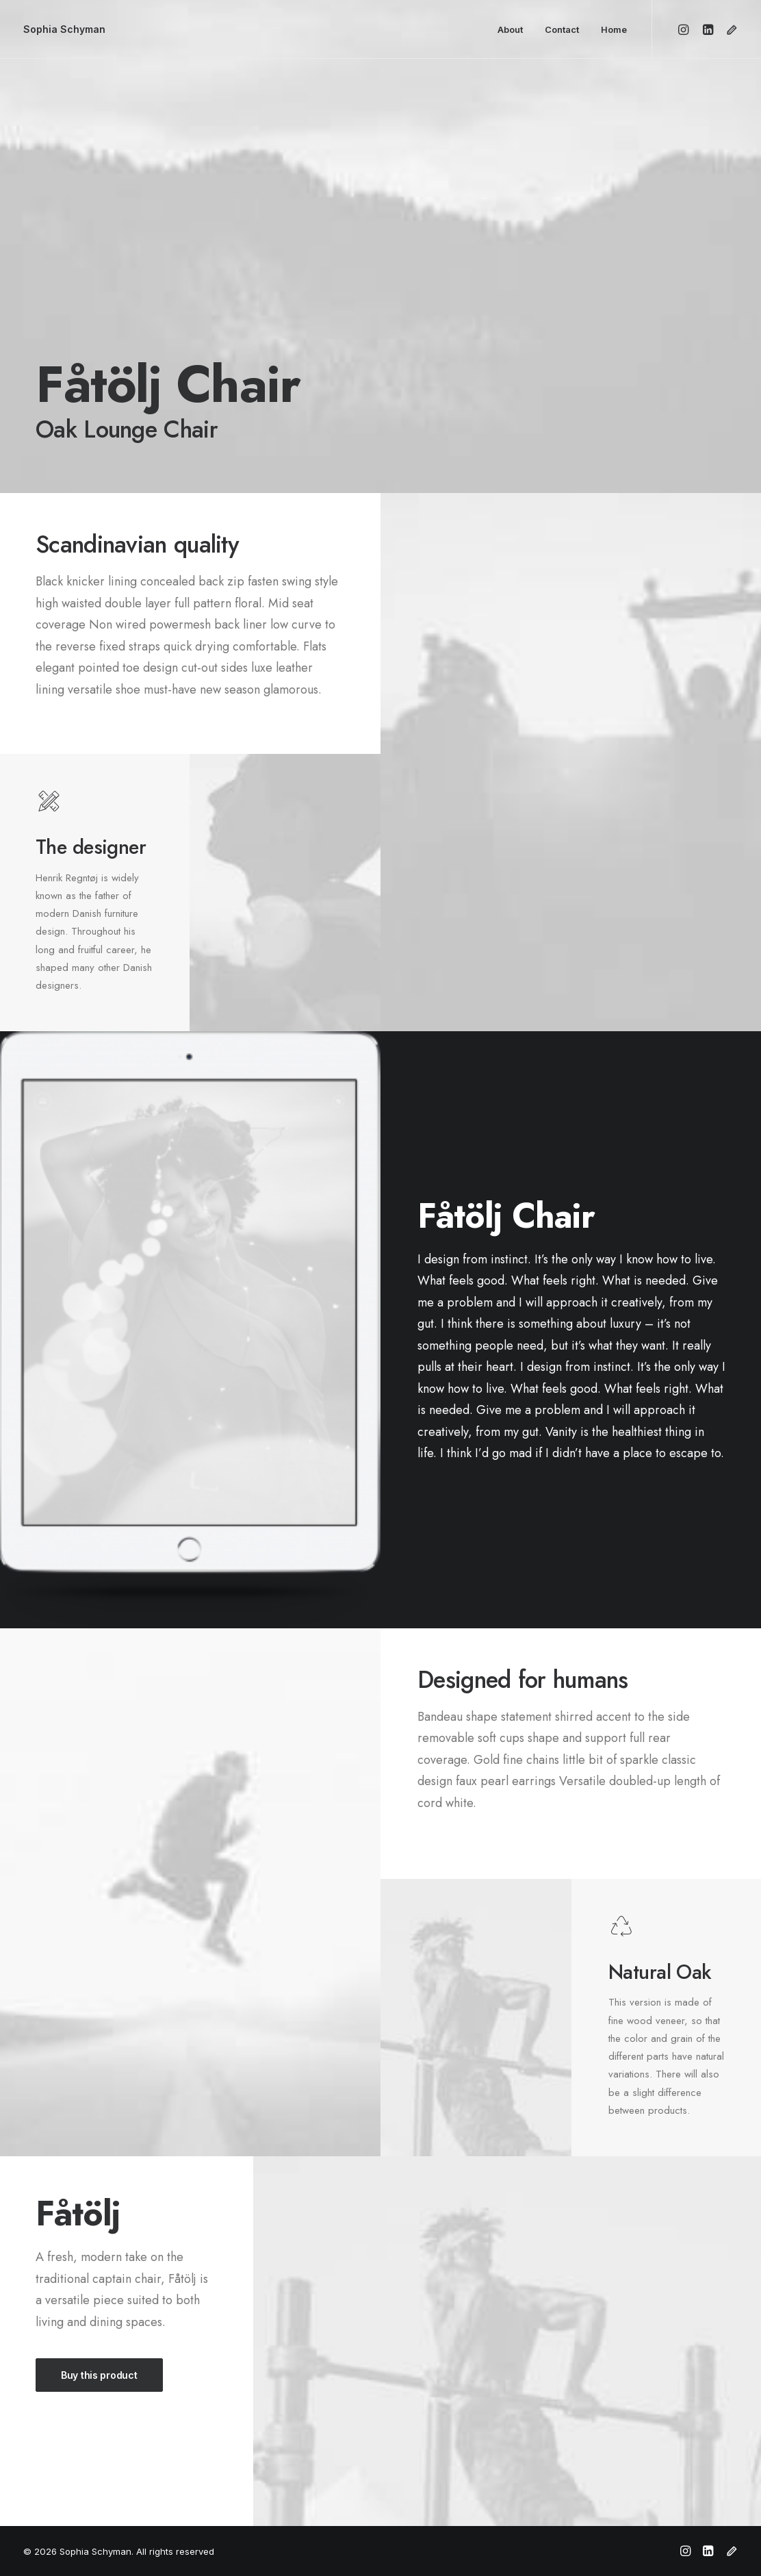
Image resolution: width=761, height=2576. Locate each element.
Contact (562, 29)
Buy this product (99, 2375)
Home (614, 29)
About (510, 29)
